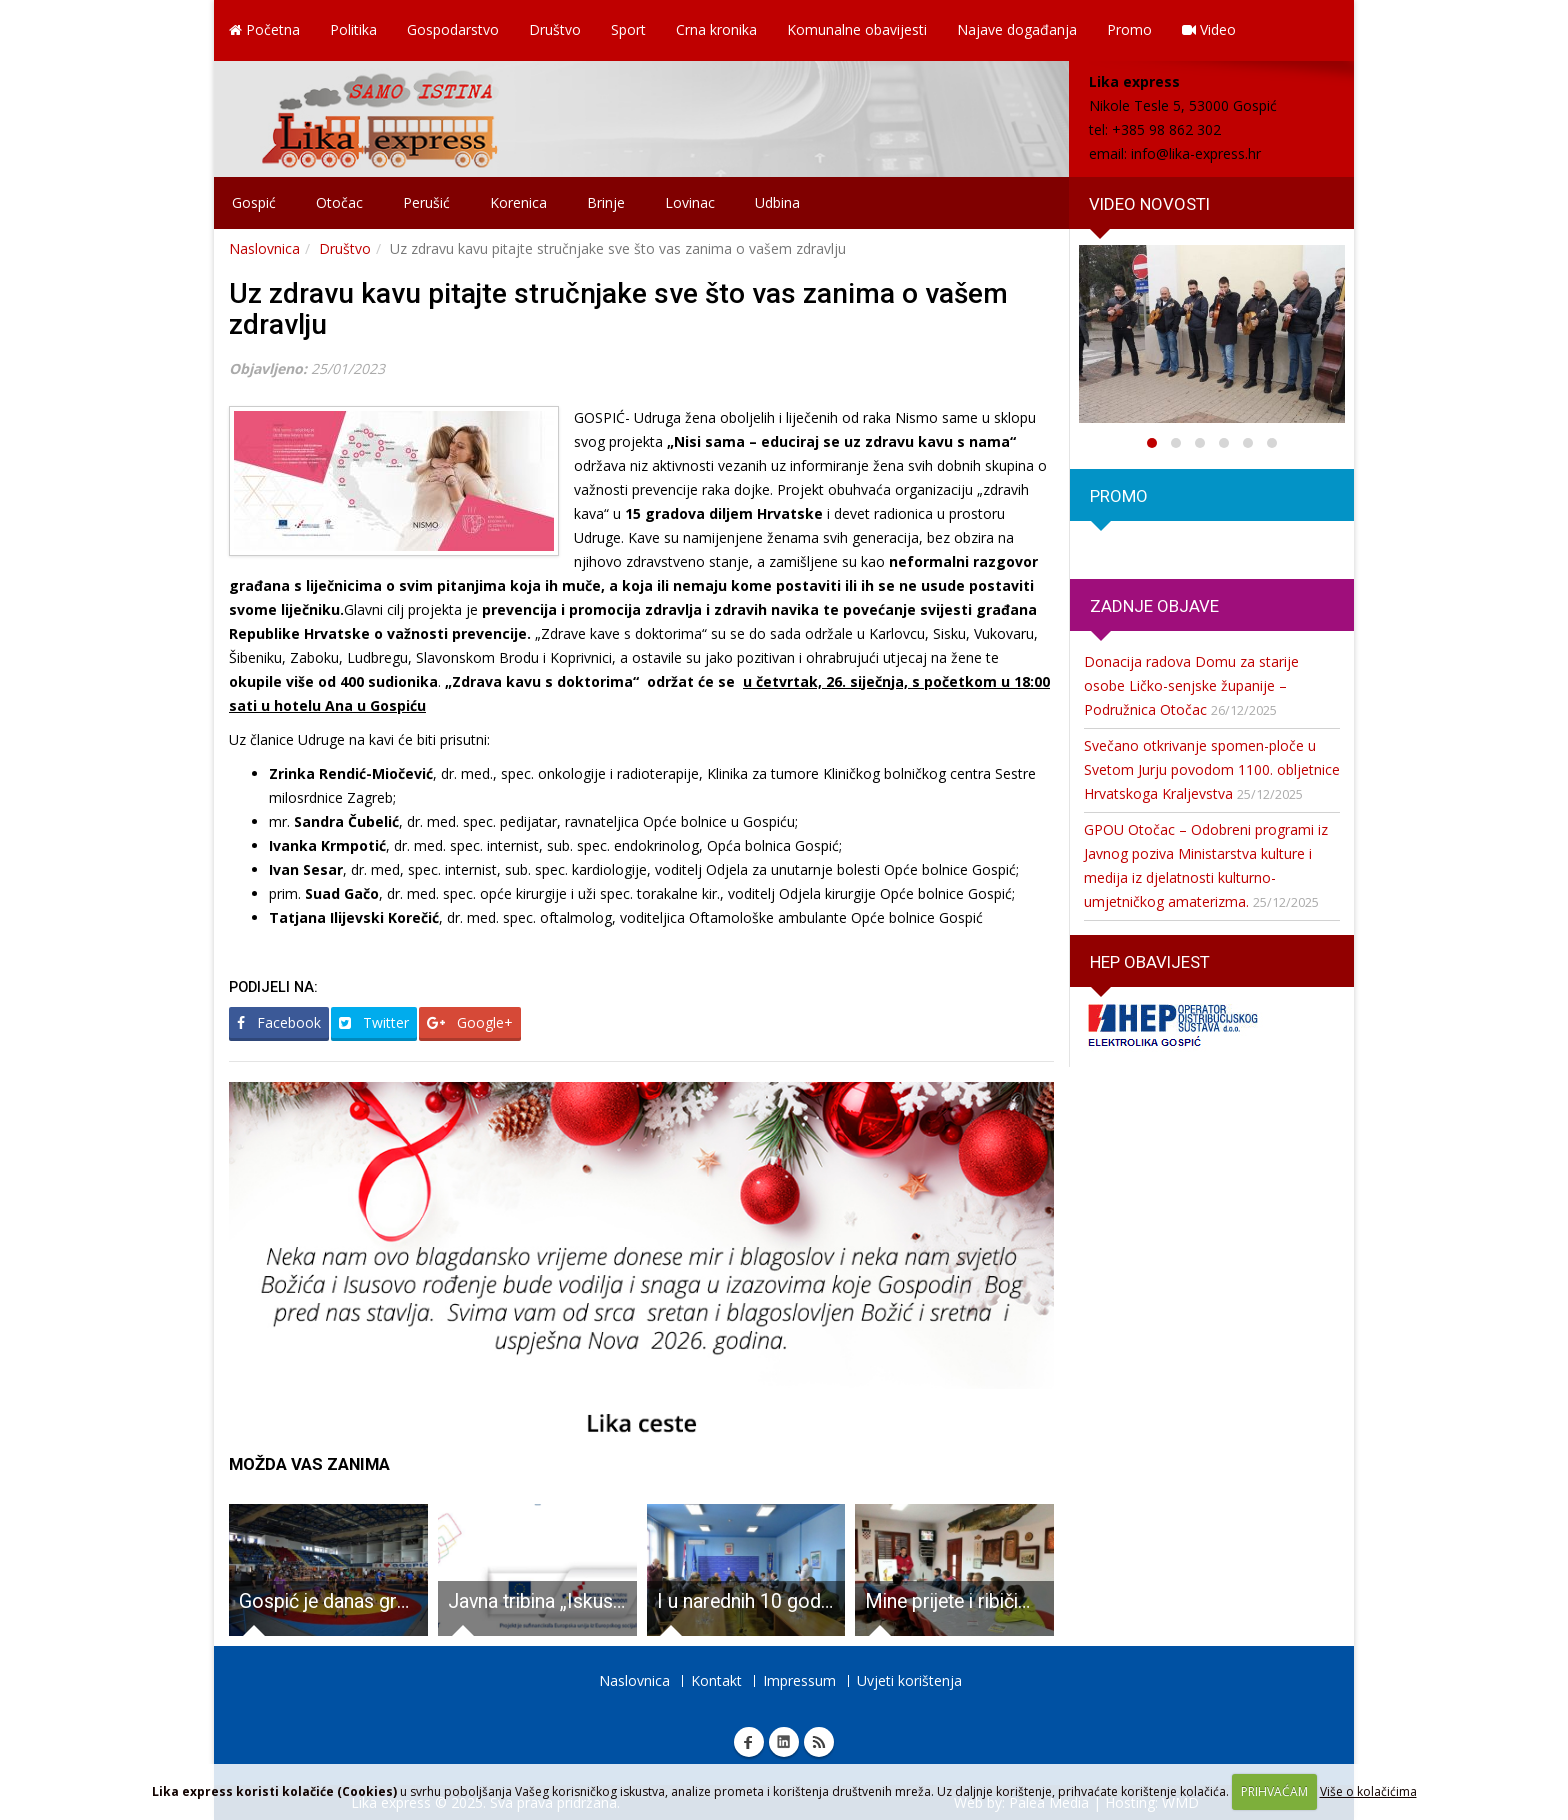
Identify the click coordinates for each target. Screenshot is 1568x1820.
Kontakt (716, 1680)
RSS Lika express (819, 1742)
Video (1209, 29)
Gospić (254, 202)
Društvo (555, 29)
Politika (353, 29)
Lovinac (690, 202)
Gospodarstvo (453, 29)
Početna (264, 29)
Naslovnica (264, 248)
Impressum (799, 1680)
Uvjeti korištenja (909, 1680)
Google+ (470, 1022)
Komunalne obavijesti (857, 29)
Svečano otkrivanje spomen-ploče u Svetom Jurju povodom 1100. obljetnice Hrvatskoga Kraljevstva (1212, 769)
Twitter (374, 1022)
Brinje (606, 202)
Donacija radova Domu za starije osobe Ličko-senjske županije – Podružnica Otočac (1191, 685)
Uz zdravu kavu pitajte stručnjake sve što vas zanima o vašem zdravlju (618, 309)
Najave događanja (1017, 29)
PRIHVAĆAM (1274, 1791)
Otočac (339, 202)
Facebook (279, 1022)
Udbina (777, 202)
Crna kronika (716, 29)
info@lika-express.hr (1196, 153)
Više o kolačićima (1368, 1791)
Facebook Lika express (749, 1742)
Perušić (426, 202)
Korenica (518, 202)
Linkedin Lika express (784, 1742)
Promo (1129, 29)
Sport (628, 29)
